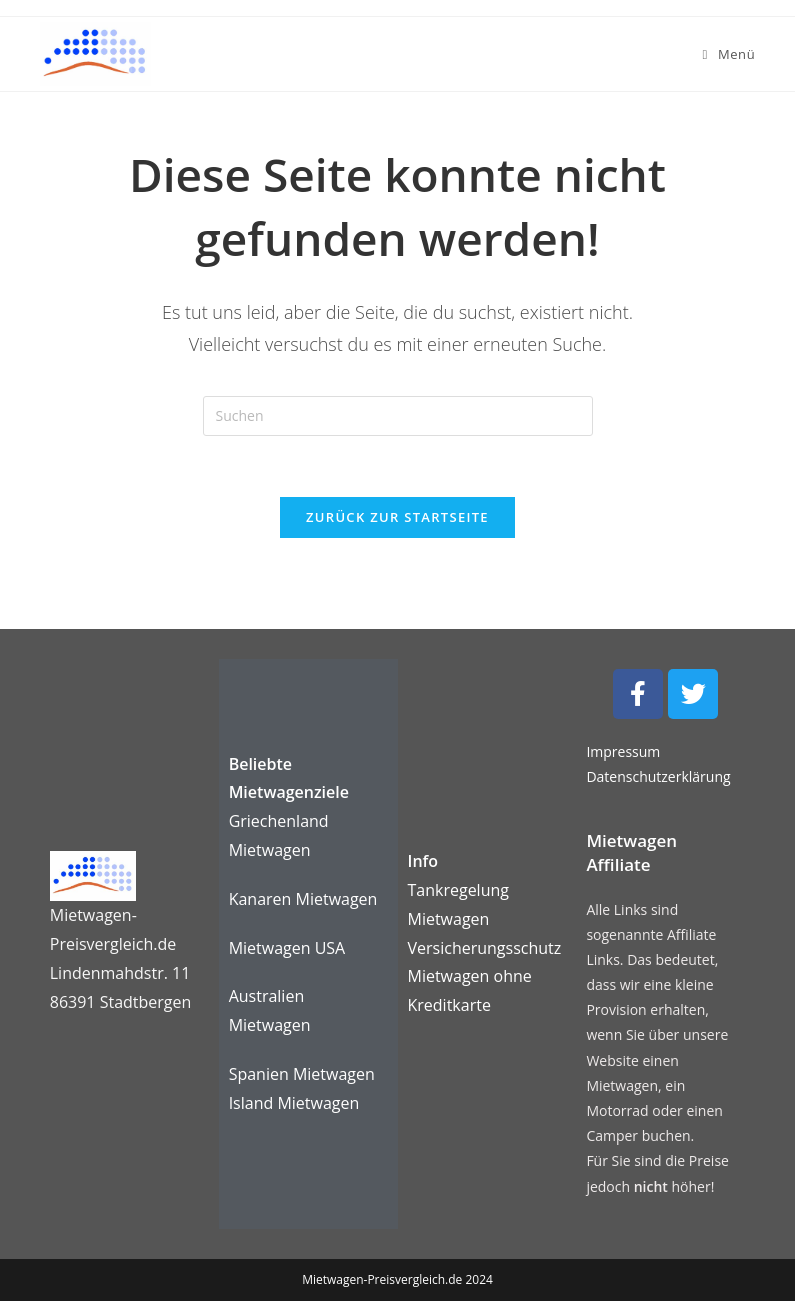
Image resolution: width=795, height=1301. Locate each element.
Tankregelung (458, 890)
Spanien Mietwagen (302, 1074)
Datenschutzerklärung (658, 776)
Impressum (623, 751)
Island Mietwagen (294, 1103)
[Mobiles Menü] (729, 54)
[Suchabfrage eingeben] (398, 416)
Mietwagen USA (287, 948)
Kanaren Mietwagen (303, 899)
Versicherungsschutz (485, 948)
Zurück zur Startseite (397, 517)
